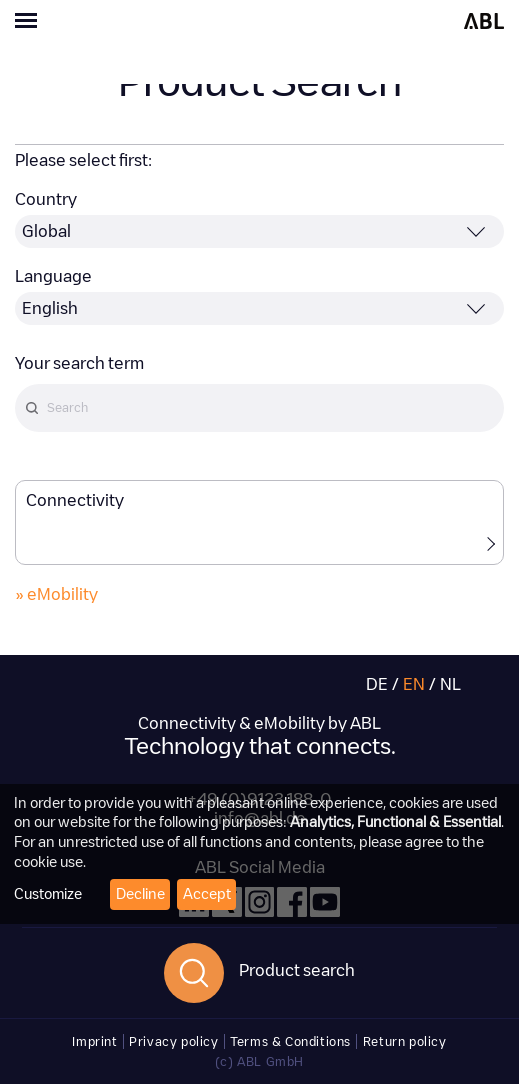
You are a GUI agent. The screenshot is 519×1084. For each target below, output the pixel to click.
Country (46, 199)
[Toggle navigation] (130, 23)
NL (450, 684)
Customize (48, 894)
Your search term (79, 363)
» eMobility (56, 594)
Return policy (405, 1041)
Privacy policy (173, 1041)
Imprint (94, 1041)
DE (377, 684)
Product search (297, 970)
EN (414, 684)
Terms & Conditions (290, 1041)
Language (53, 276)
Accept (207, 894)
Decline (140, 894)
